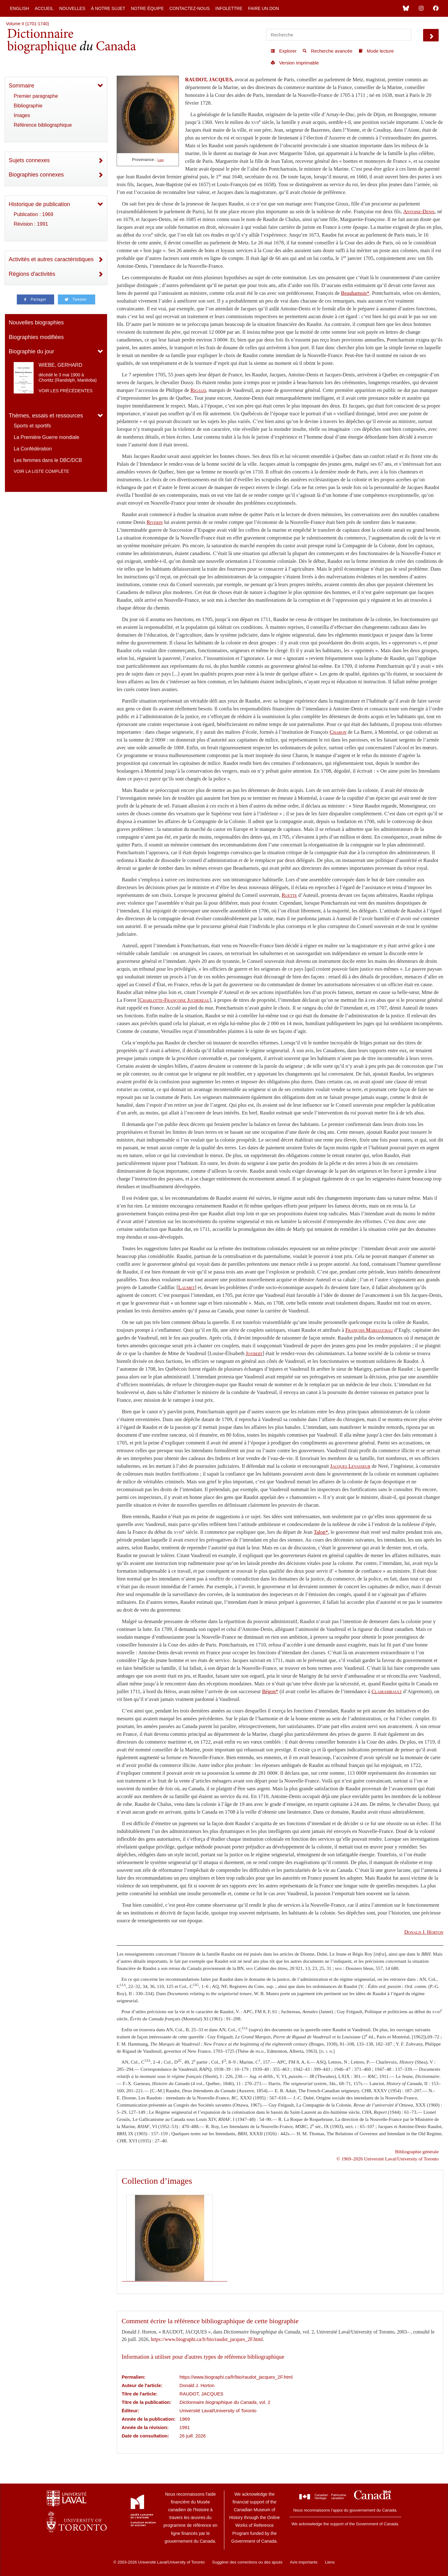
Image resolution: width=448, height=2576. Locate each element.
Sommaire (21, 85)
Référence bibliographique (43, 125)
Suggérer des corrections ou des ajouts (247, 2562)
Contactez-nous (189, 8)
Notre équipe (147, 8)
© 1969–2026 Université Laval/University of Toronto (388, 2158)
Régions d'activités (32, 274)
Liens (329, 2562)
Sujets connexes (29, 160)
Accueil (44, 8)
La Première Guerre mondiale (46, 437)
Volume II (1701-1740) (27, 23)
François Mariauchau (369, 1330)
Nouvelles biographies (36, 322)
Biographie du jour (31, 351)
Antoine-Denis (419, 211)
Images (22, 115)
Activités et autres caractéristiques (51, 259)
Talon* (321, 1532)
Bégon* (270, 1691)
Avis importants (304, 2562)
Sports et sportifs (32, 425)
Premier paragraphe (36, 96)
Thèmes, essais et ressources (46, 415)
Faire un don (263, 8)
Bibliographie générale (417, 2151)
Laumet (186, 1287)
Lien (160, 160)
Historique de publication (39, 204)
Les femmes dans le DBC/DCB (48, 460)
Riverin (155, 522)
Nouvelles (72, 8)
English (19, 8)
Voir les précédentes (66, 390)
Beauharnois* (355, 293)
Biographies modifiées (36, 337)
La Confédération (33, 448)
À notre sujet (108, 8)
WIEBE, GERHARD (60, 365)
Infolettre (228, 8)
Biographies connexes (36, 175)
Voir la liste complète (41, 471)
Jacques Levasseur (350, 1466)
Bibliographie (28, 105)
